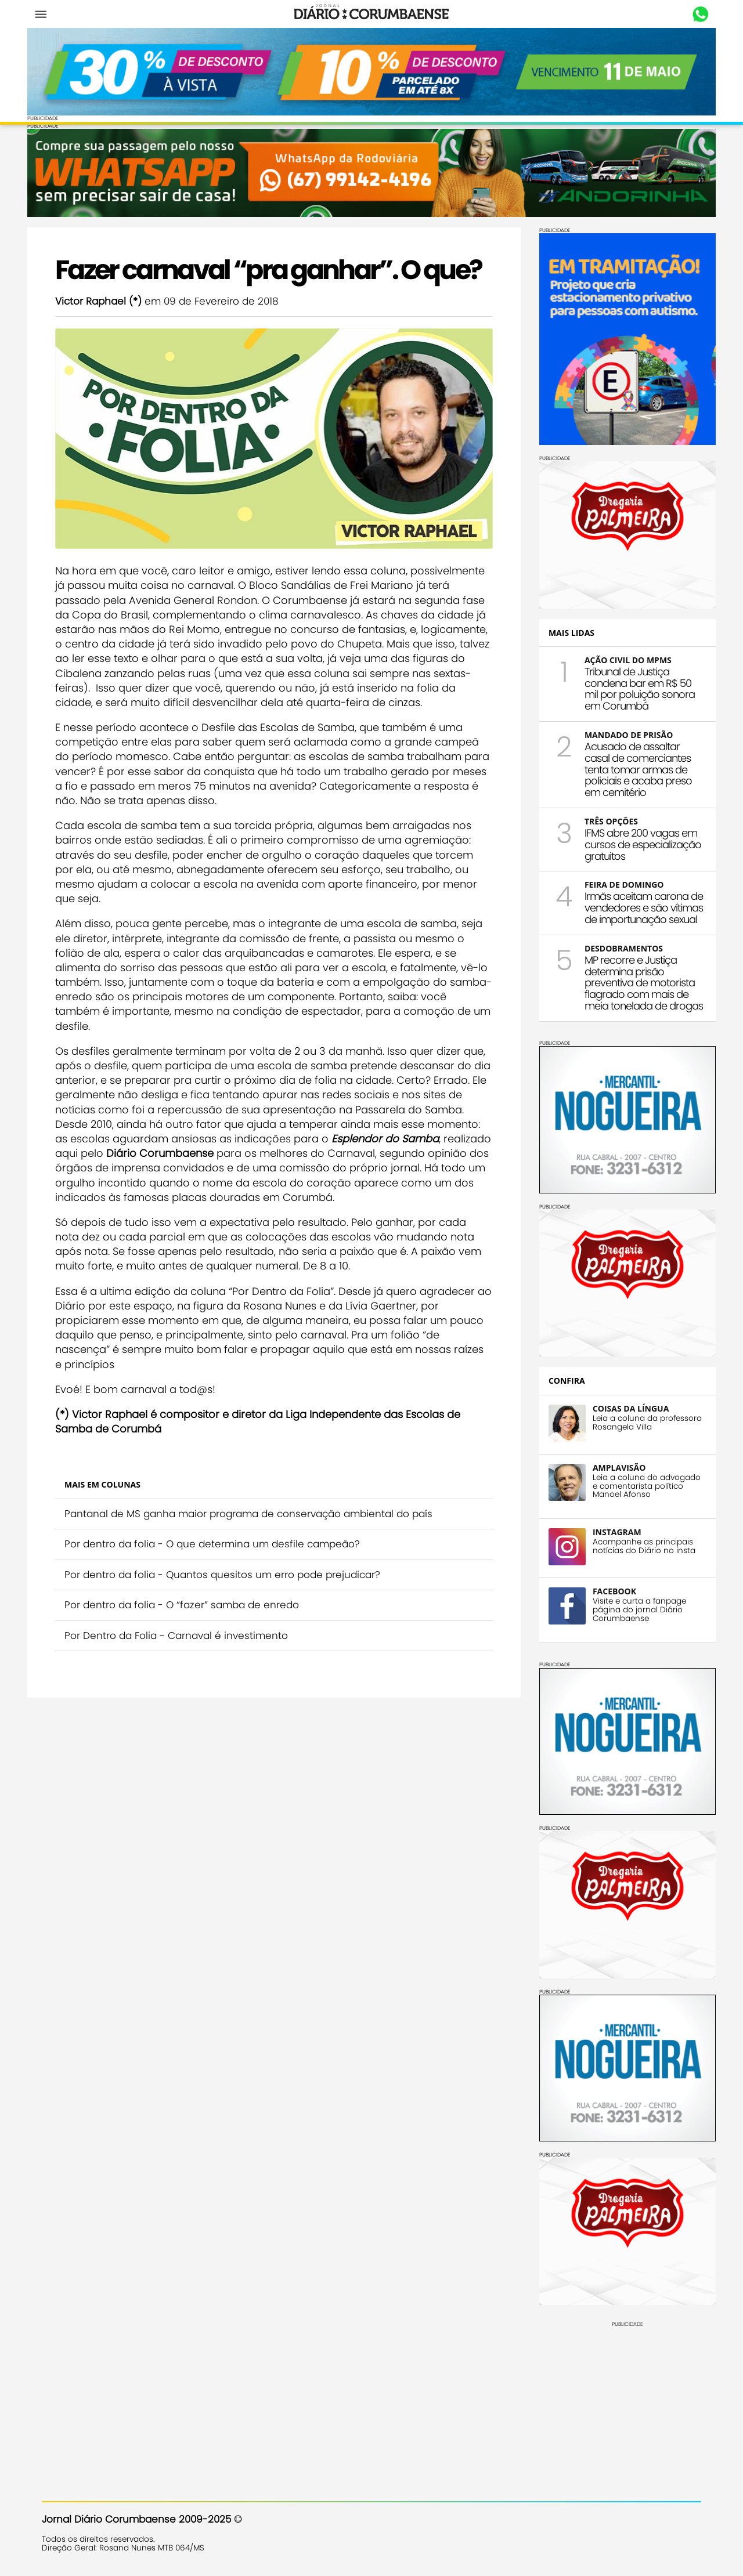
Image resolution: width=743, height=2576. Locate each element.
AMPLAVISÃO (604, 1463)
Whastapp (686, 14)
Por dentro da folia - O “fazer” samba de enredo (196, 1645)
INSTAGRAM (602, 1528)
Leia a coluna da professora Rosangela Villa (632, 1418)
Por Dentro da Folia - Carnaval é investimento (190, 1676)
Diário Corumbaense (372, 13)
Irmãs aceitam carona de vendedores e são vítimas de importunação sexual (629, 904)
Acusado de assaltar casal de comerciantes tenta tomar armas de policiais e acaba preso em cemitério (623, 766)
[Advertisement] (613, 2396)
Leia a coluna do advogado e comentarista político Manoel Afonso (632, 1482)
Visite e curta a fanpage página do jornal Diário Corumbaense (625, 1606)
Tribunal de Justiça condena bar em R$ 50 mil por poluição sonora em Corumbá (625, 685)
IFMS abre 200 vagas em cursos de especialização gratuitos (628, 841)
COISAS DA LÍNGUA (616, 1404)
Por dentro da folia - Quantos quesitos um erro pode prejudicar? (237, 1615)
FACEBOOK (600, 1587)
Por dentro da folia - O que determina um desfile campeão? (226, 1584)
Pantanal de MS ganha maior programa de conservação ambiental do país (263, 1554)
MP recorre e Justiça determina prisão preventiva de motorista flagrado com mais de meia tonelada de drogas (629, 979)
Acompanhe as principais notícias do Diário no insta (629, 1543)
